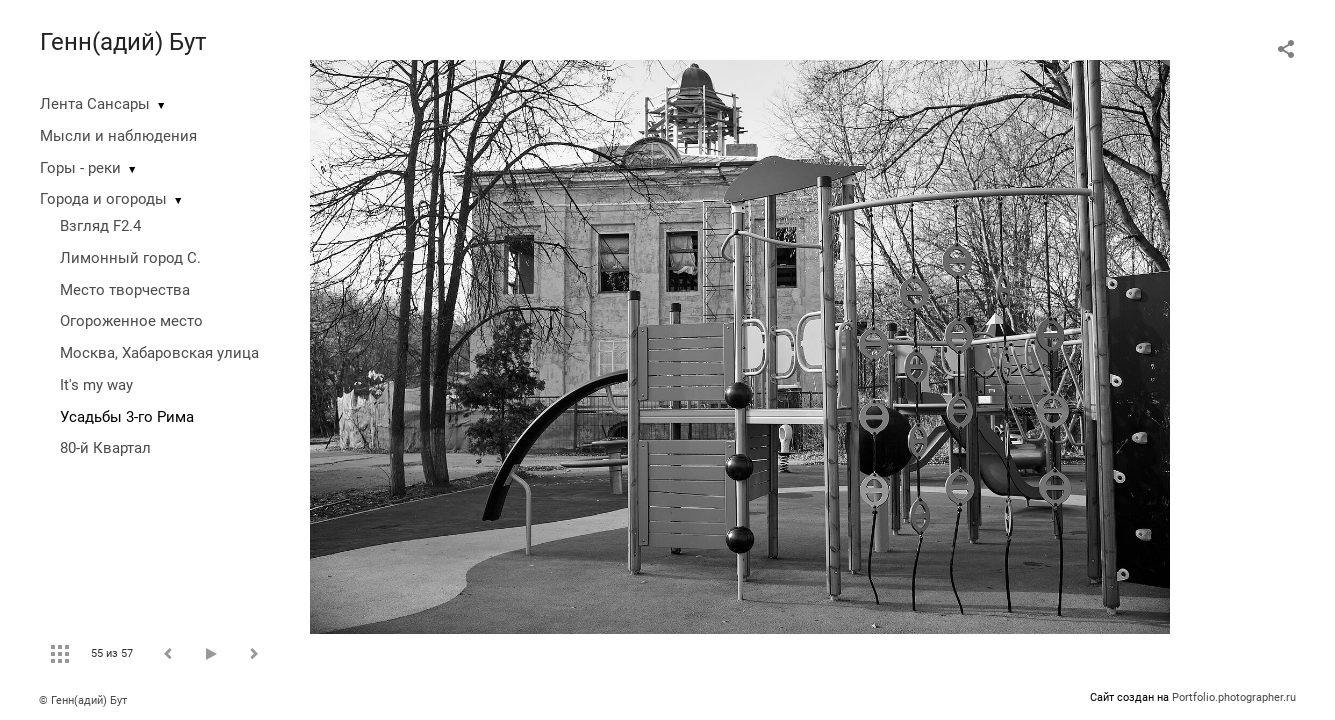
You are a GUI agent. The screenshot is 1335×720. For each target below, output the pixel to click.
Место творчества (125, 290)
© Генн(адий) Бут (83, 700)
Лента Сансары (95, 104)
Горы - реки (80, 168)
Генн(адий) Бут (123, 42)
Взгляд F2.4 (100, 226)
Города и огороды (103, 199)
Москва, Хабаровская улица (159, 353)
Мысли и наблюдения (118, 136)
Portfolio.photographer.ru (1234, 697)
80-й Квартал (105, 448)
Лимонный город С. (130, 258)
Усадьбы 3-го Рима (127, 417)
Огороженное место (131, 321)
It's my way (96, 385)
